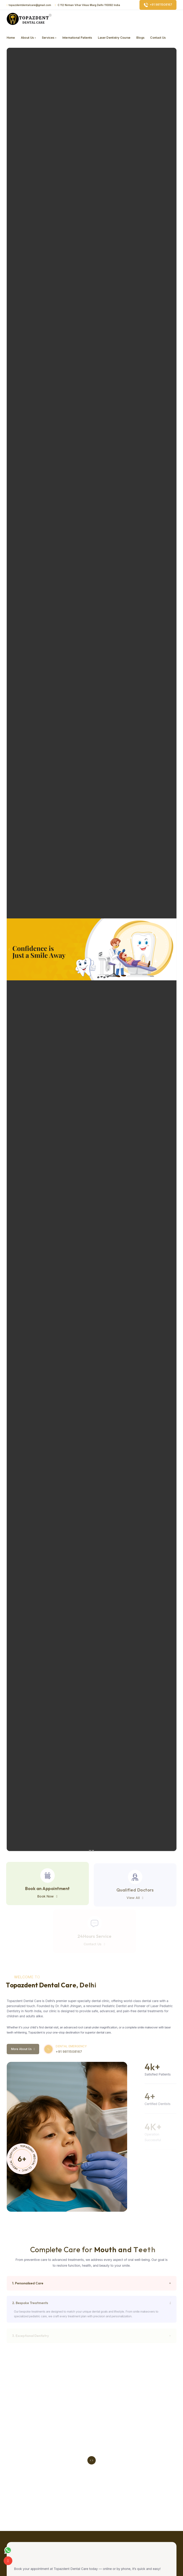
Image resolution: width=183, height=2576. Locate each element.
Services (48, 37)
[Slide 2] (93, 1850)
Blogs (140, 37)
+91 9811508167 (158, 5)
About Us (27, 37)
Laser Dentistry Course (114, 37)
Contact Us (158, 37)
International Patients (77, 37)
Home (11, 37)
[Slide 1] (90, 1850)
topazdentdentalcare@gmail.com (30, 5)
